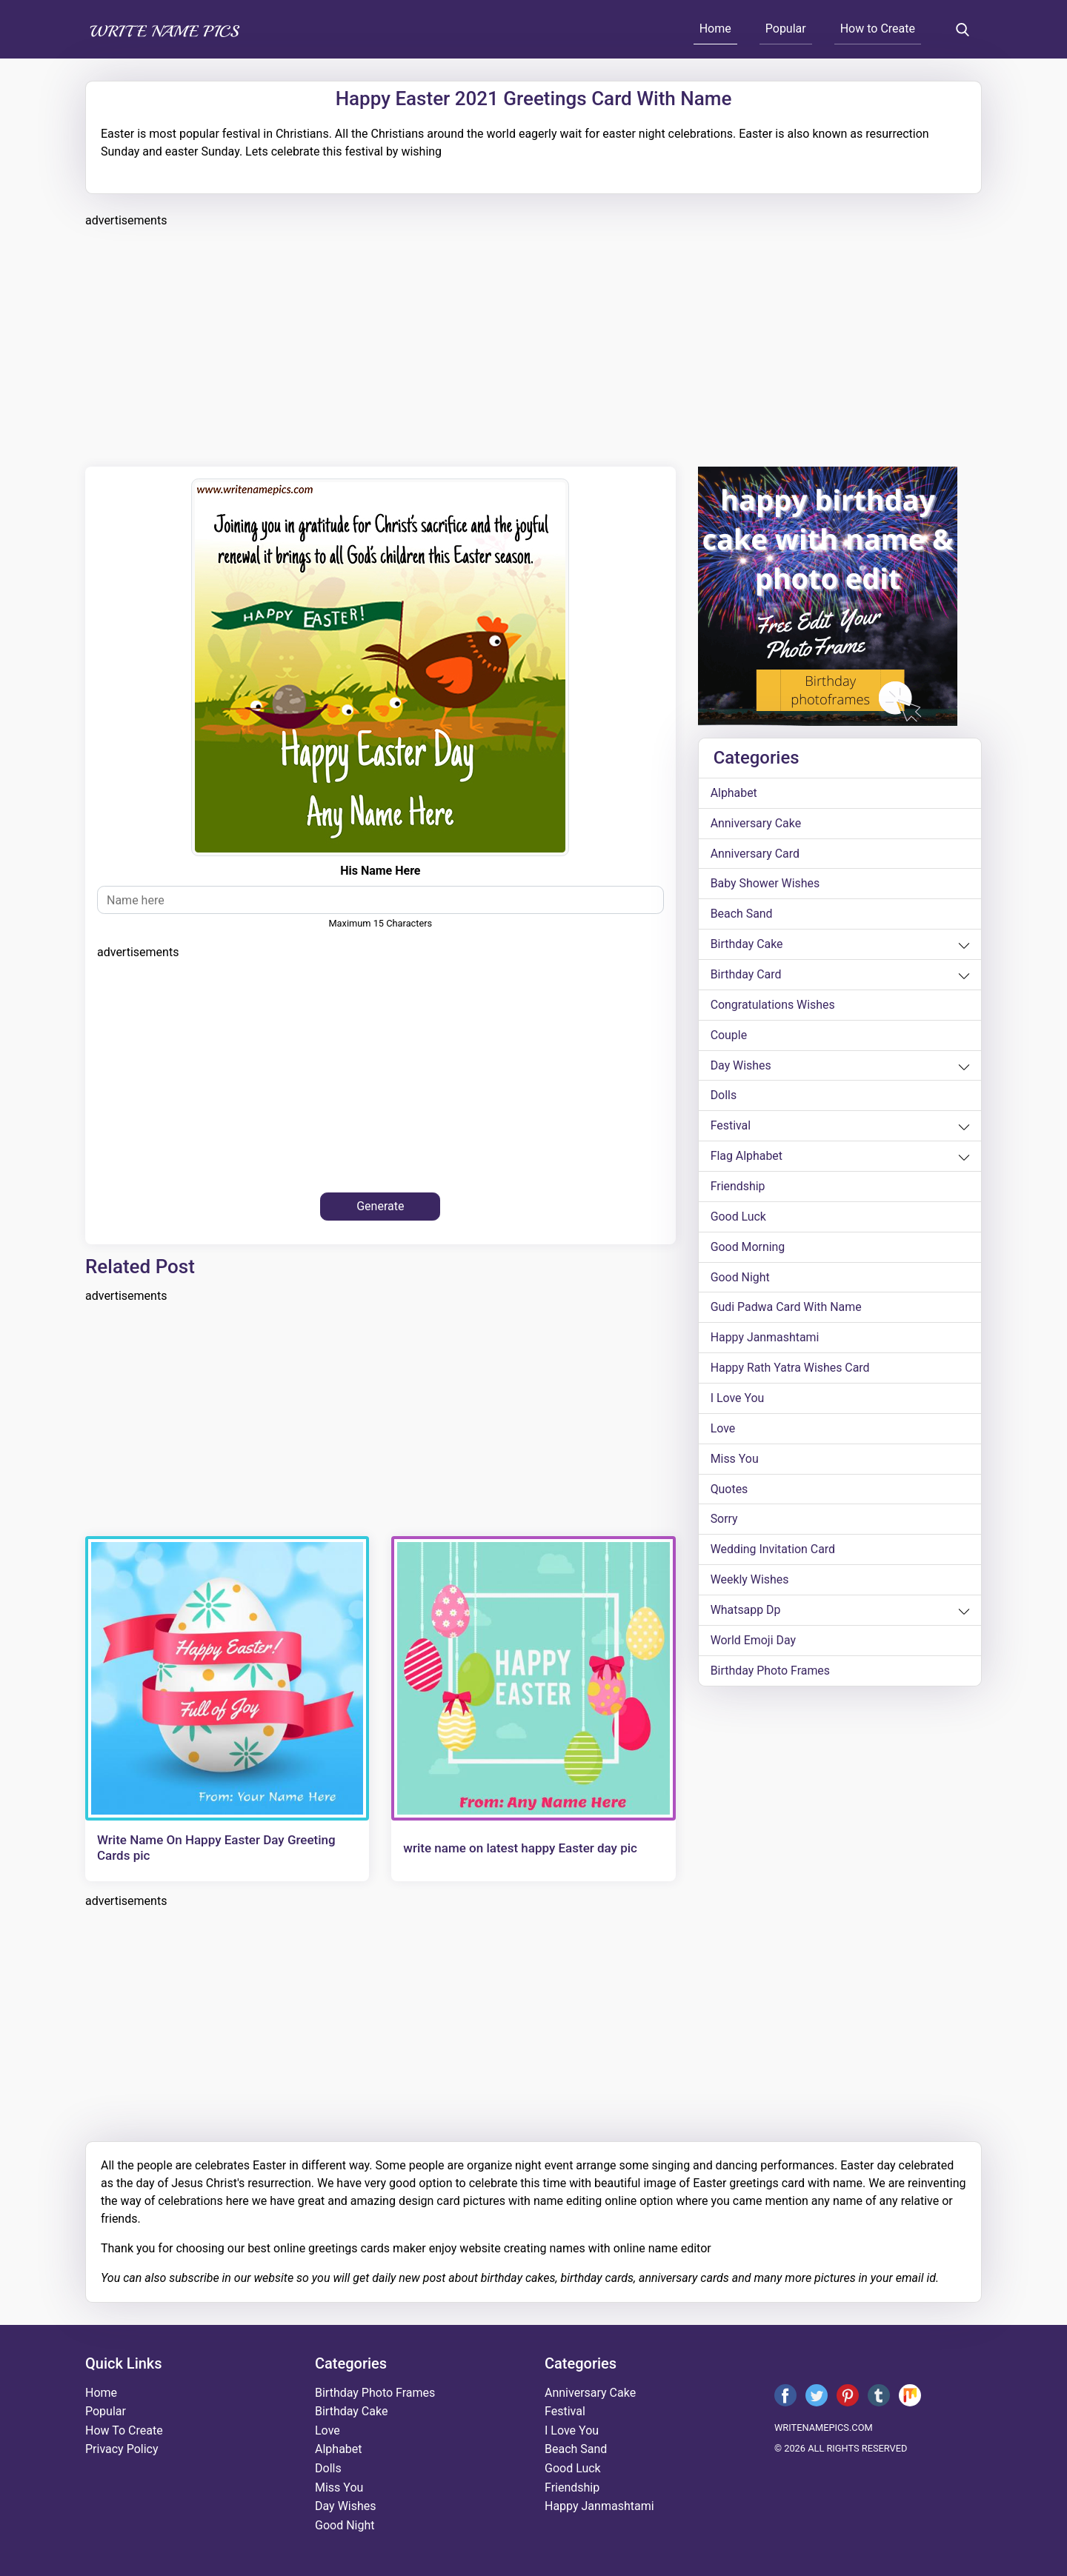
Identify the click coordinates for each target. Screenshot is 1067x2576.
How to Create (877, 28)
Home (715, 28)
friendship (738, 1188)
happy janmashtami (765, 1339)
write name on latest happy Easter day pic (520, 1848)
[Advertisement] (529, 345)
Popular (785, 28)
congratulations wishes (773, 1005)
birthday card (746, 975)
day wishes (741, 1066)
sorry (724, 1522)
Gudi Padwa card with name (786, 1309)
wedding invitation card (773, 1552)
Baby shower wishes (765, 884)
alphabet (734, 793)
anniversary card (755, 854)
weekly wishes (750, 1582)
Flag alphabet (747, 1157)
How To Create (124, 2430)
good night (740, 1279)
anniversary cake (756, 823)
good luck (739, 1218)
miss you (735, 1461)
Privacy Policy (122, 2449)
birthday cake (747, 945)
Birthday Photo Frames (771, 1673)
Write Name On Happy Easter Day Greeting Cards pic (216, 1847)
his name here (380, 871)
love (723, 1431)
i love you (738, 1400)
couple (729, 1036)
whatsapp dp (746, 1613)
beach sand (742, 914)
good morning (748, 1248)
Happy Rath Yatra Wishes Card (791, 1370)
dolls (724, 1097)
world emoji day (754, 1643)
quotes (729, 1491)
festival (731, 1127)
